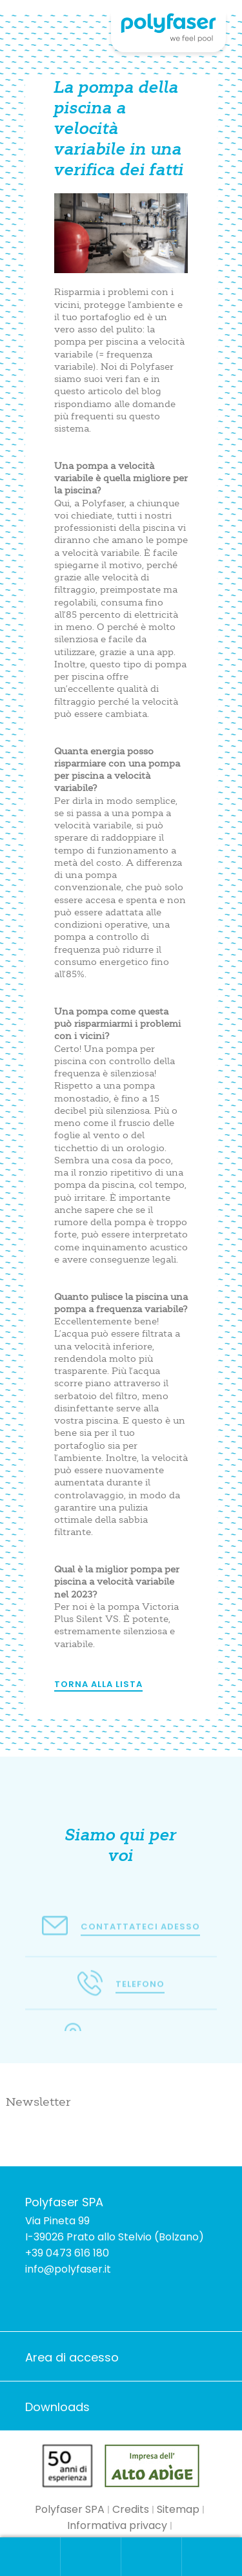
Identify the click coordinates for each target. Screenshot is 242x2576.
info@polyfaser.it (68, 2269)
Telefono (140, 1993)
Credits (130, 2509)
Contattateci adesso (140, 1930)
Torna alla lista (98, 1684)
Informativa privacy (117, 2525)
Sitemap (178, 2509)
